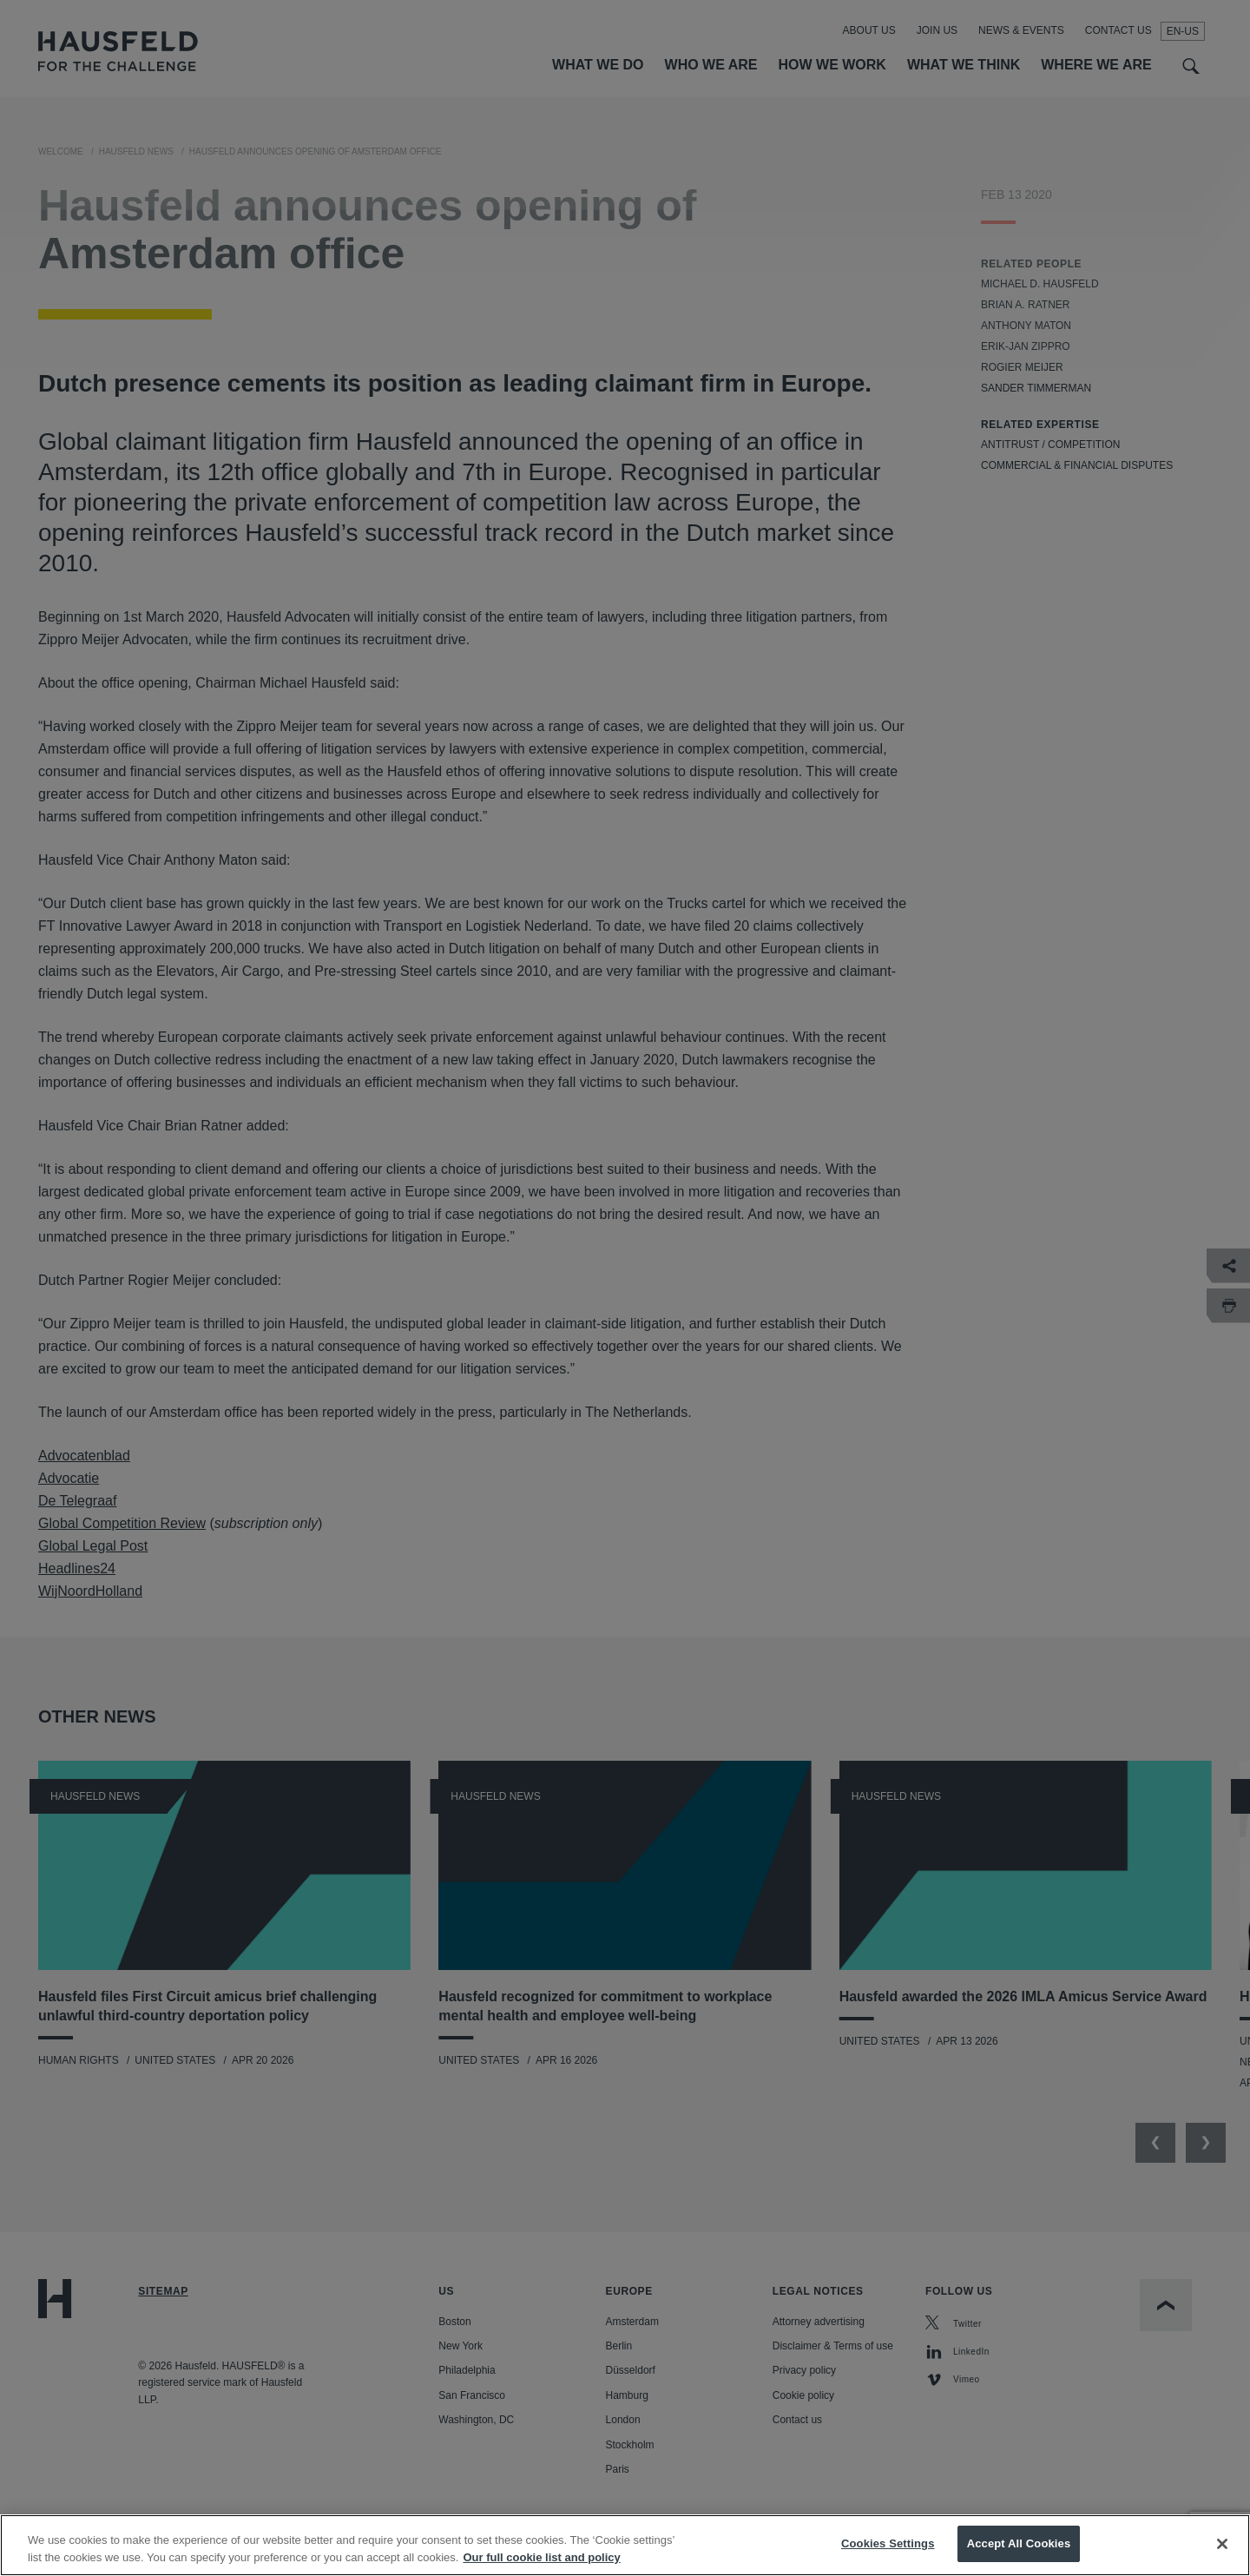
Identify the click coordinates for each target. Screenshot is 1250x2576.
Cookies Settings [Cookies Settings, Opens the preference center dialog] (888, 2556)
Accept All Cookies (1019, 2556)
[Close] (1222, 2556)
